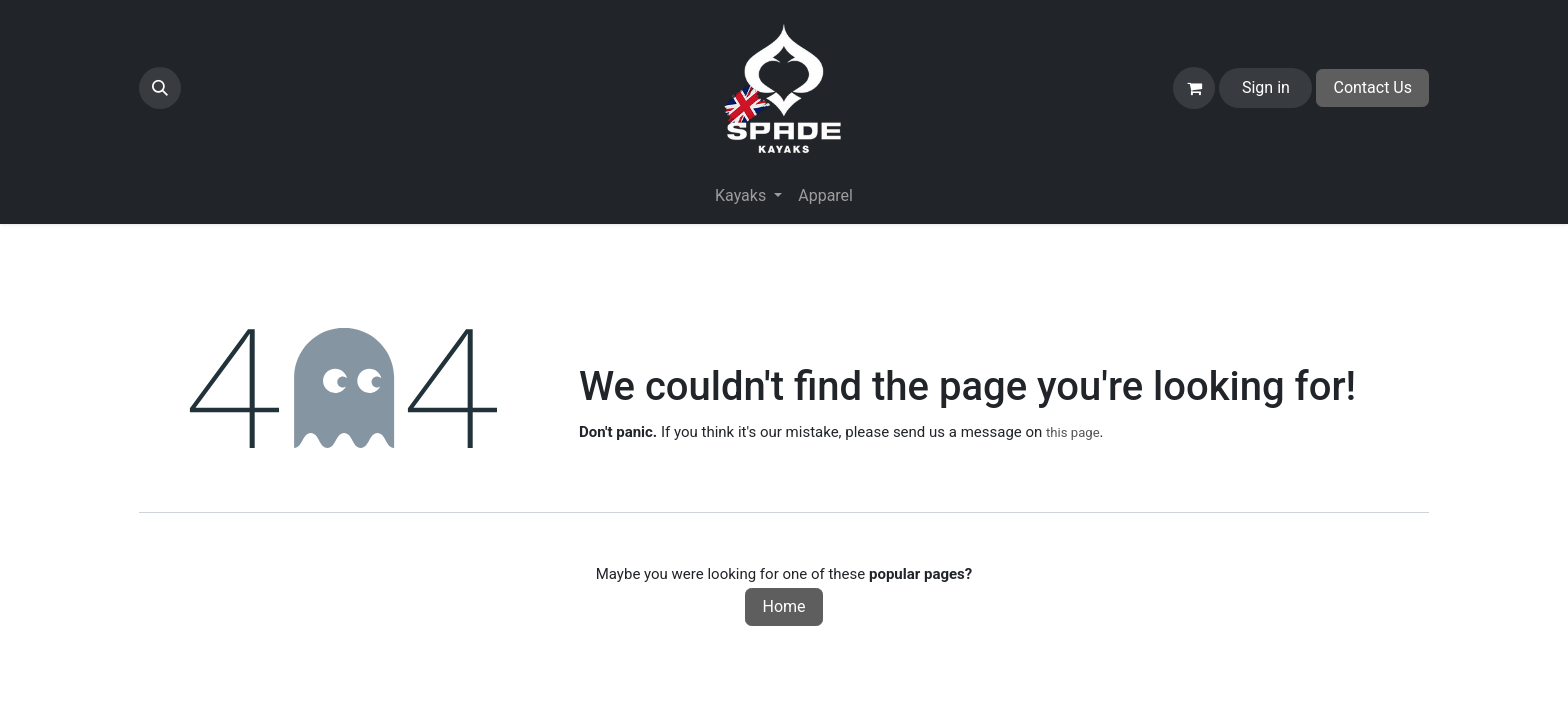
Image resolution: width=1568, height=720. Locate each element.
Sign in (1266, 87)
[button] (160, 88)
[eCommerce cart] (1194, 88)
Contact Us (1372, 87)
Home (783, 606)
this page (1073, 432)
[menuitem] (825, 196)
